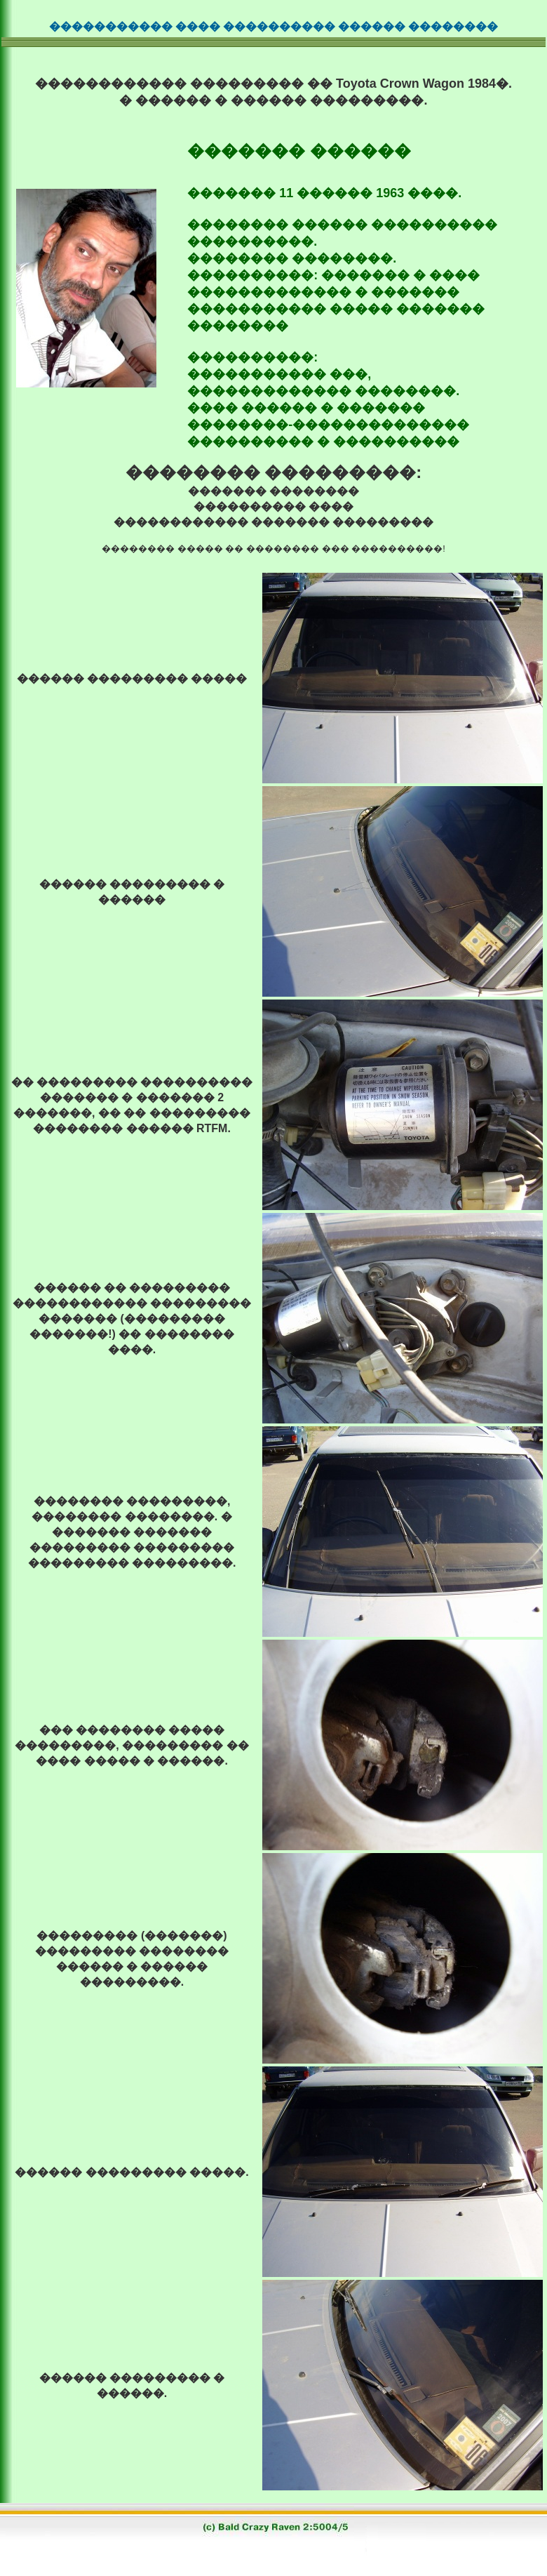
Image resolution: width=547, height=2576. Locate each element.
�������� (453, 26)
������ (371, 26)
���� (197, 26)
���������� (279, 26)
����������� (111, 26)
